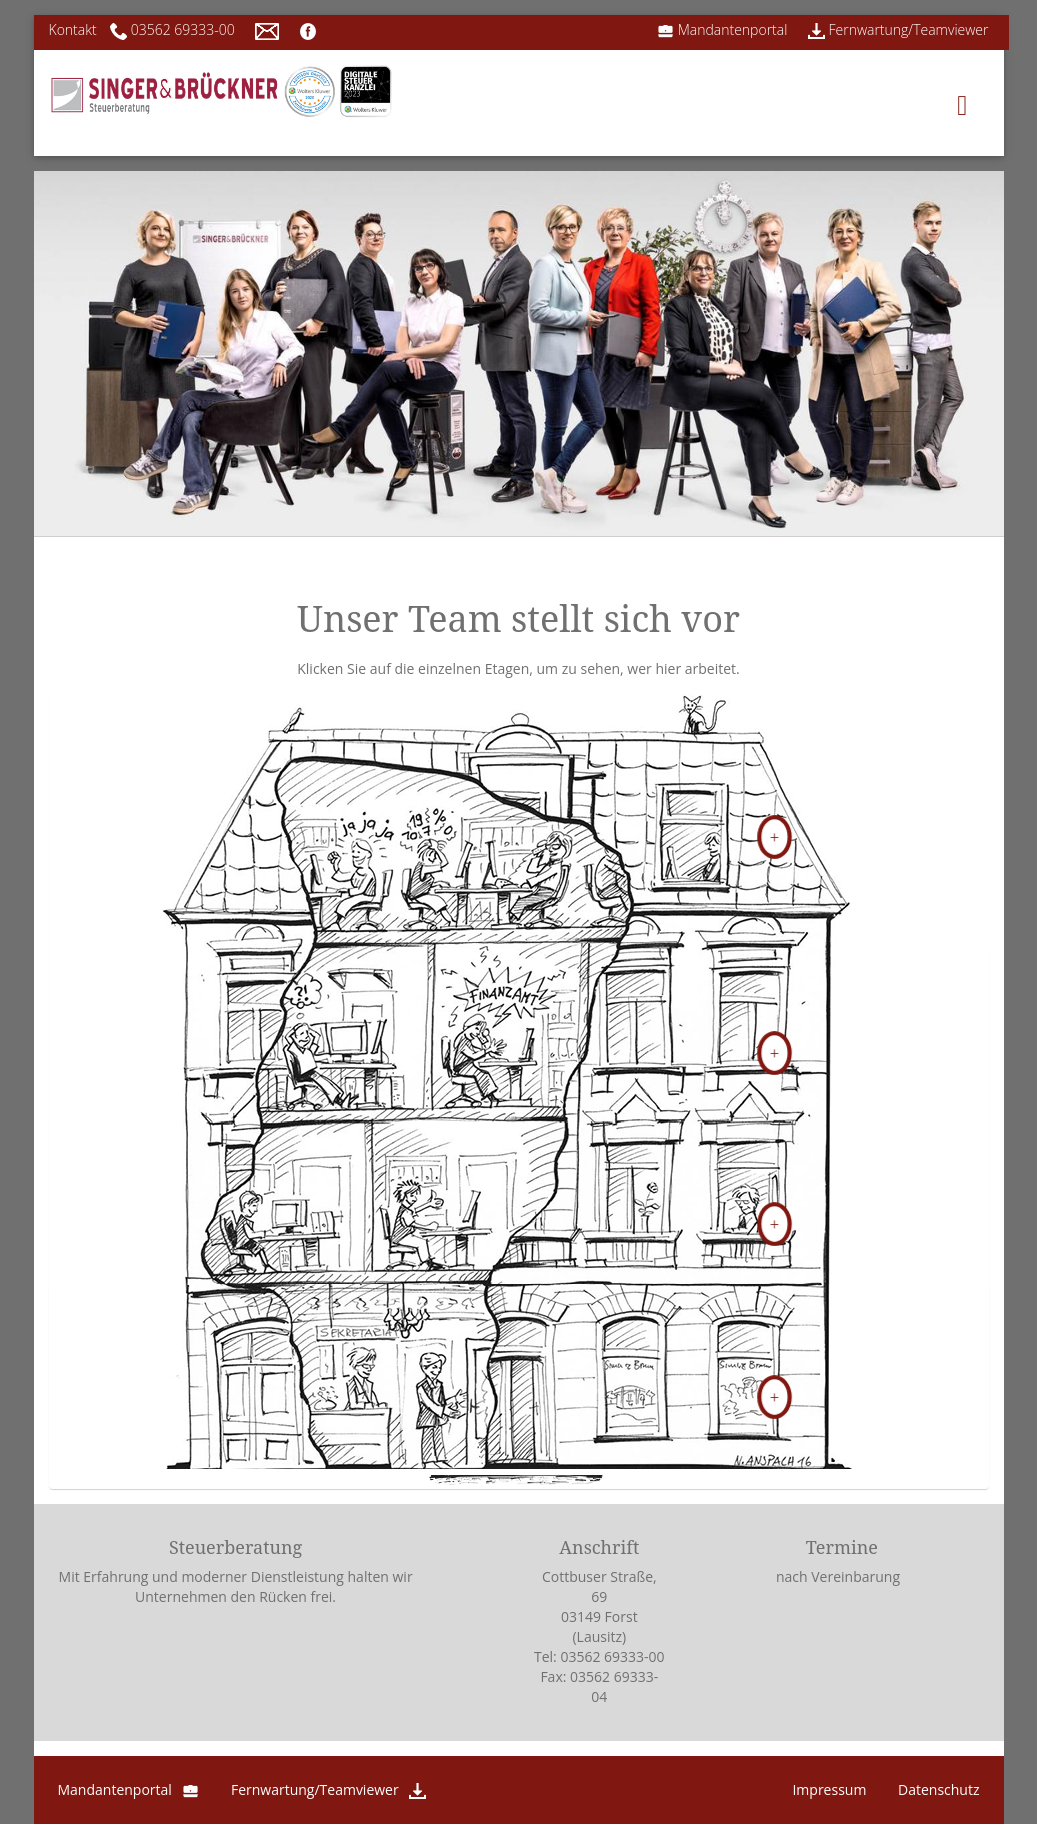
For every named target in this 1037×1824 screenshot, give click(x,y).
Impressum (829, 1789)
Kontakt (73, 29)
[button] (519, 814)
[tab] (519, 816)
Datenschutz (938, 1789)
